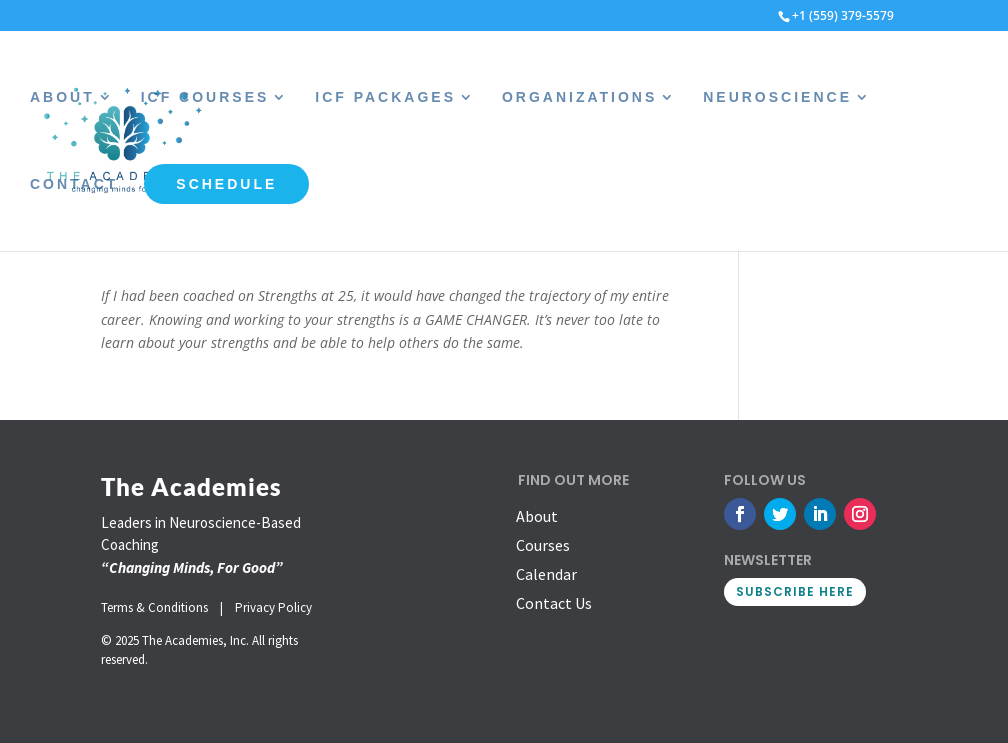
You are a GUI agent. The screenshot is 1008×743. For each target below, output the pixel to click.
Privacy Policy (273, 607)
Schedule (226, 184)
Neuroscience (777, 97)
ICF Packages (385, 97)
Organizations (579, 97)
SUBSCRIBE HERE (795, 591)
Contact (74, 184)
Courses (543, 545)
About (62, 97)
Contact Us (554, 603)
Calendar (546, 574)
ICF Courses (205, 97)
